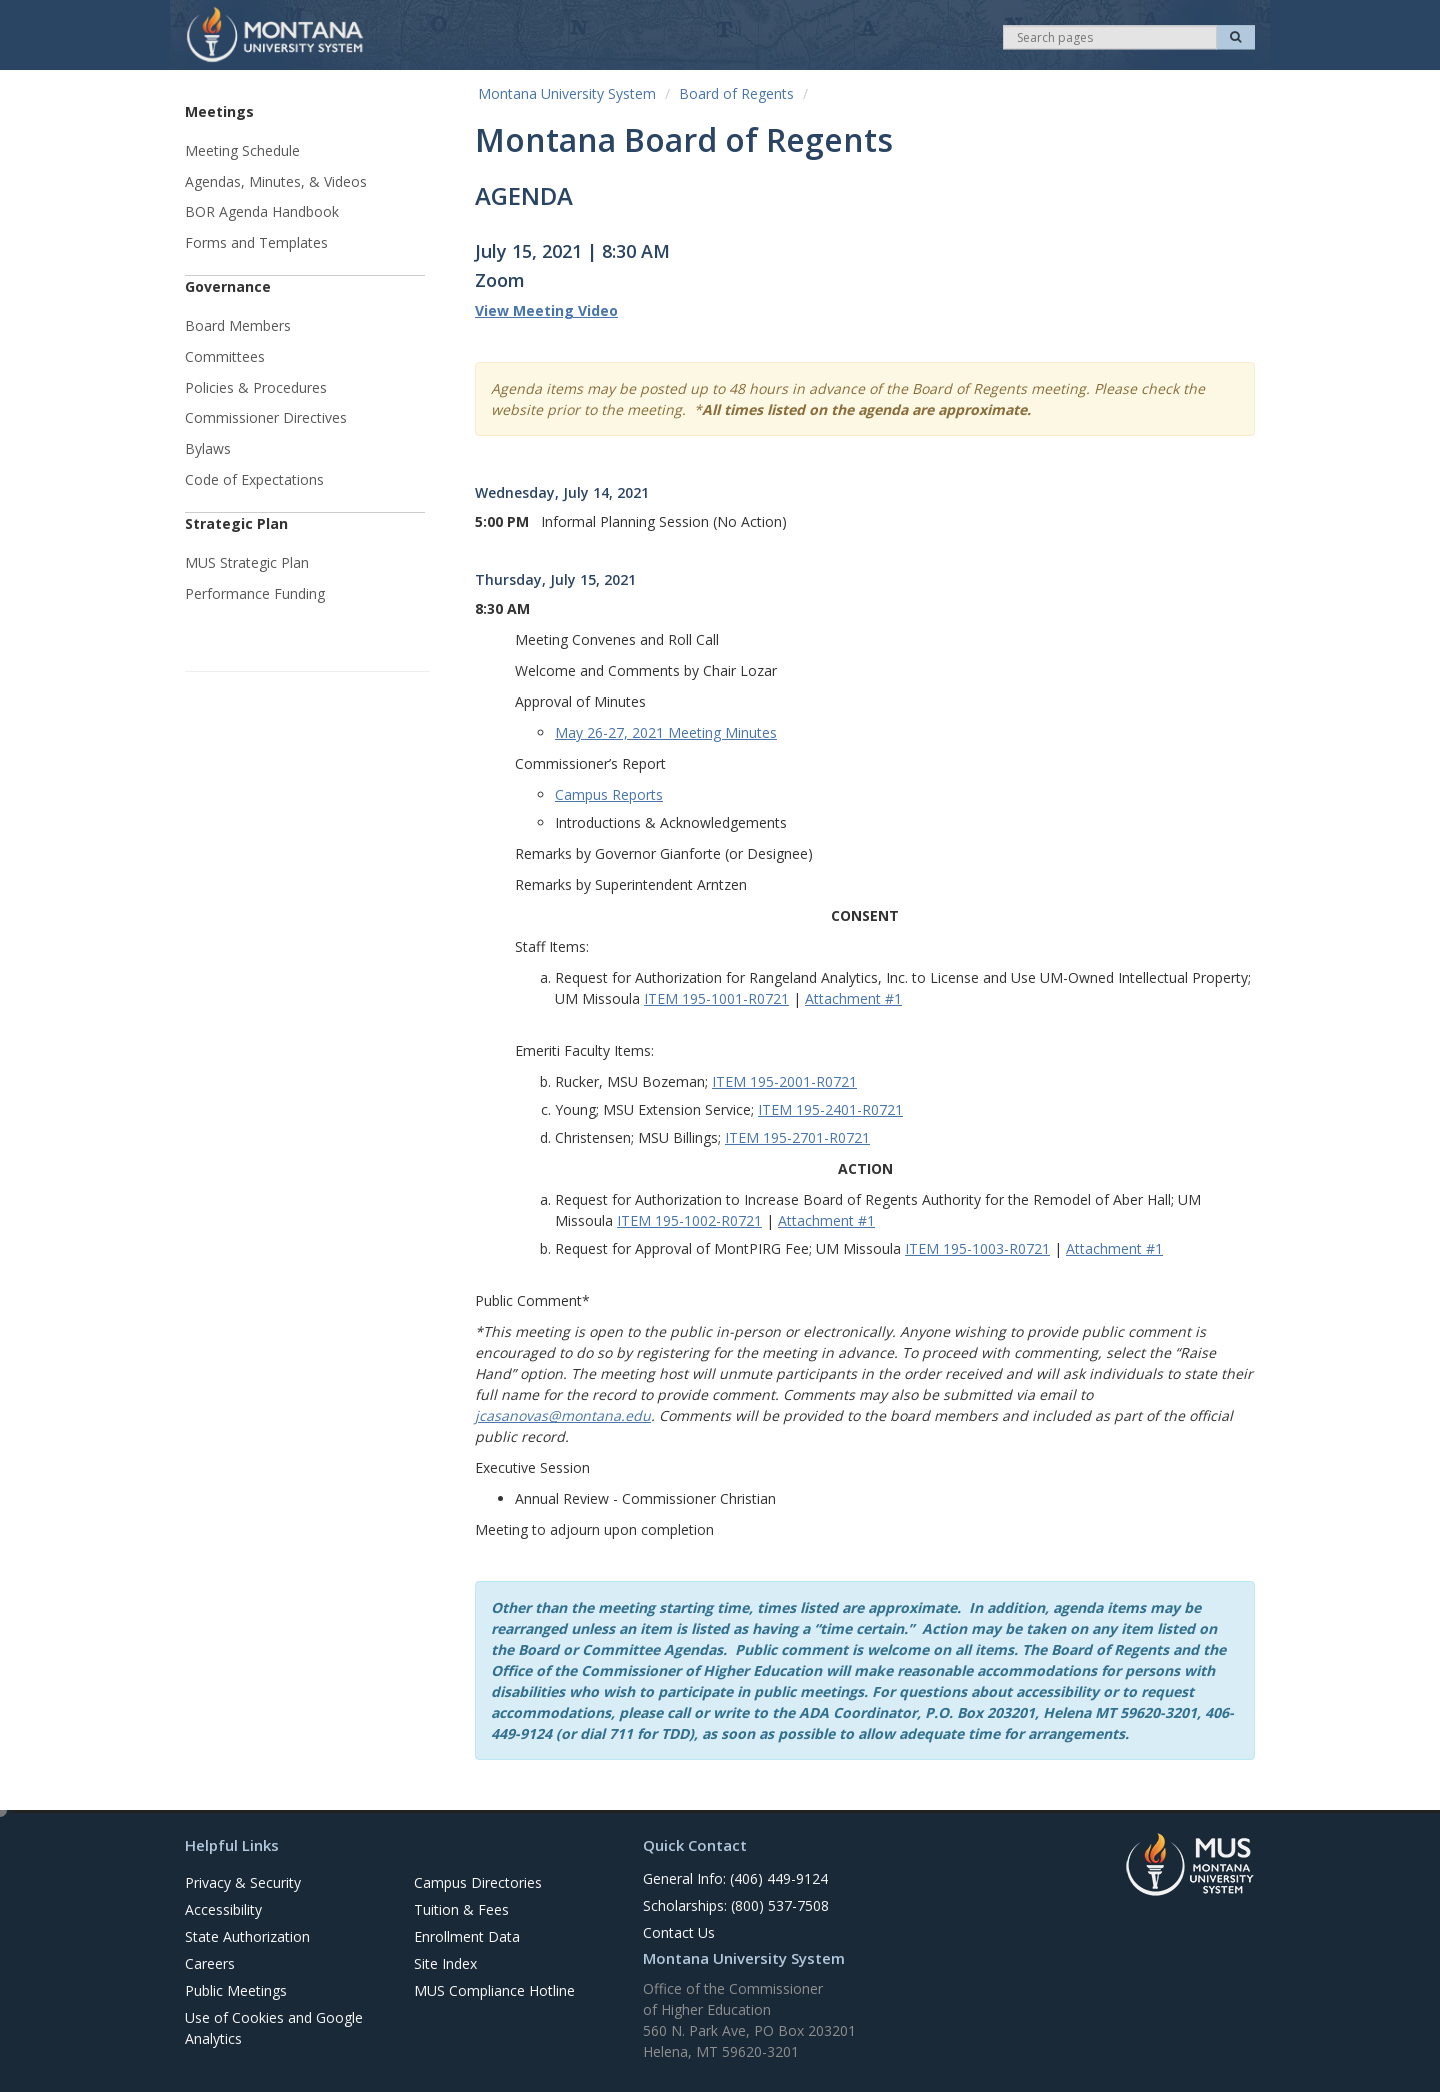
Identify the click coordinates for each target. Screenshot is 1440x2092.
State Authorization (247, 1936)
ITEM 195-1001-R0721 (716, 998)
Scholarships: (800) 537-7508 (736, 1905)
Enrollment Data (467, 1936)
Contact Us (679, 1932)
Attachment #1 (853, 998)
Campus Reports (609, 794)
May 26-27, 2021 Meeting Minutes (666, 732)
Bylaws (208, 448)
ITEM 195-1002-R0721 (689, 1220)
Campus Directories (478, 1882)
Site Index (445, 1963)
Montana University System (567, 93)
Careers (210, 1963)
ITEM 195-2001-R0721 (784, 1081)
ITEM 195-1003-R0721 (977, 1248)
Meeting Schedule (242, 150)
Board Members (238, 325)
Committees (225, 356)
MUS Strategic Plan (247, 562)
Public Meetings (236, 1990)
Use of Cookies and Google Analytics (274, 2028)
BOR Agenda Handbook (262, 211)
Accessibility (223, 1909)
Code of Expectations (254, 479)
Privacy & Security (243, 1882)
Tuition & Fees (461, 1909)
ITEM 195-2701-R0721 (797, 1137)
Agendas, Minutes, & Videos (276, 181)
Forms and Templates (256, 242)
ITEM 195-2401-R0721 (830, 1109)
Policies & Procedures (256, 387)
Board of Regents (736, 93)
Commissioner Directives (266, 417)
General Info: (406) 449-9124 (735, 1878)
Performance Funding (255, 593)
